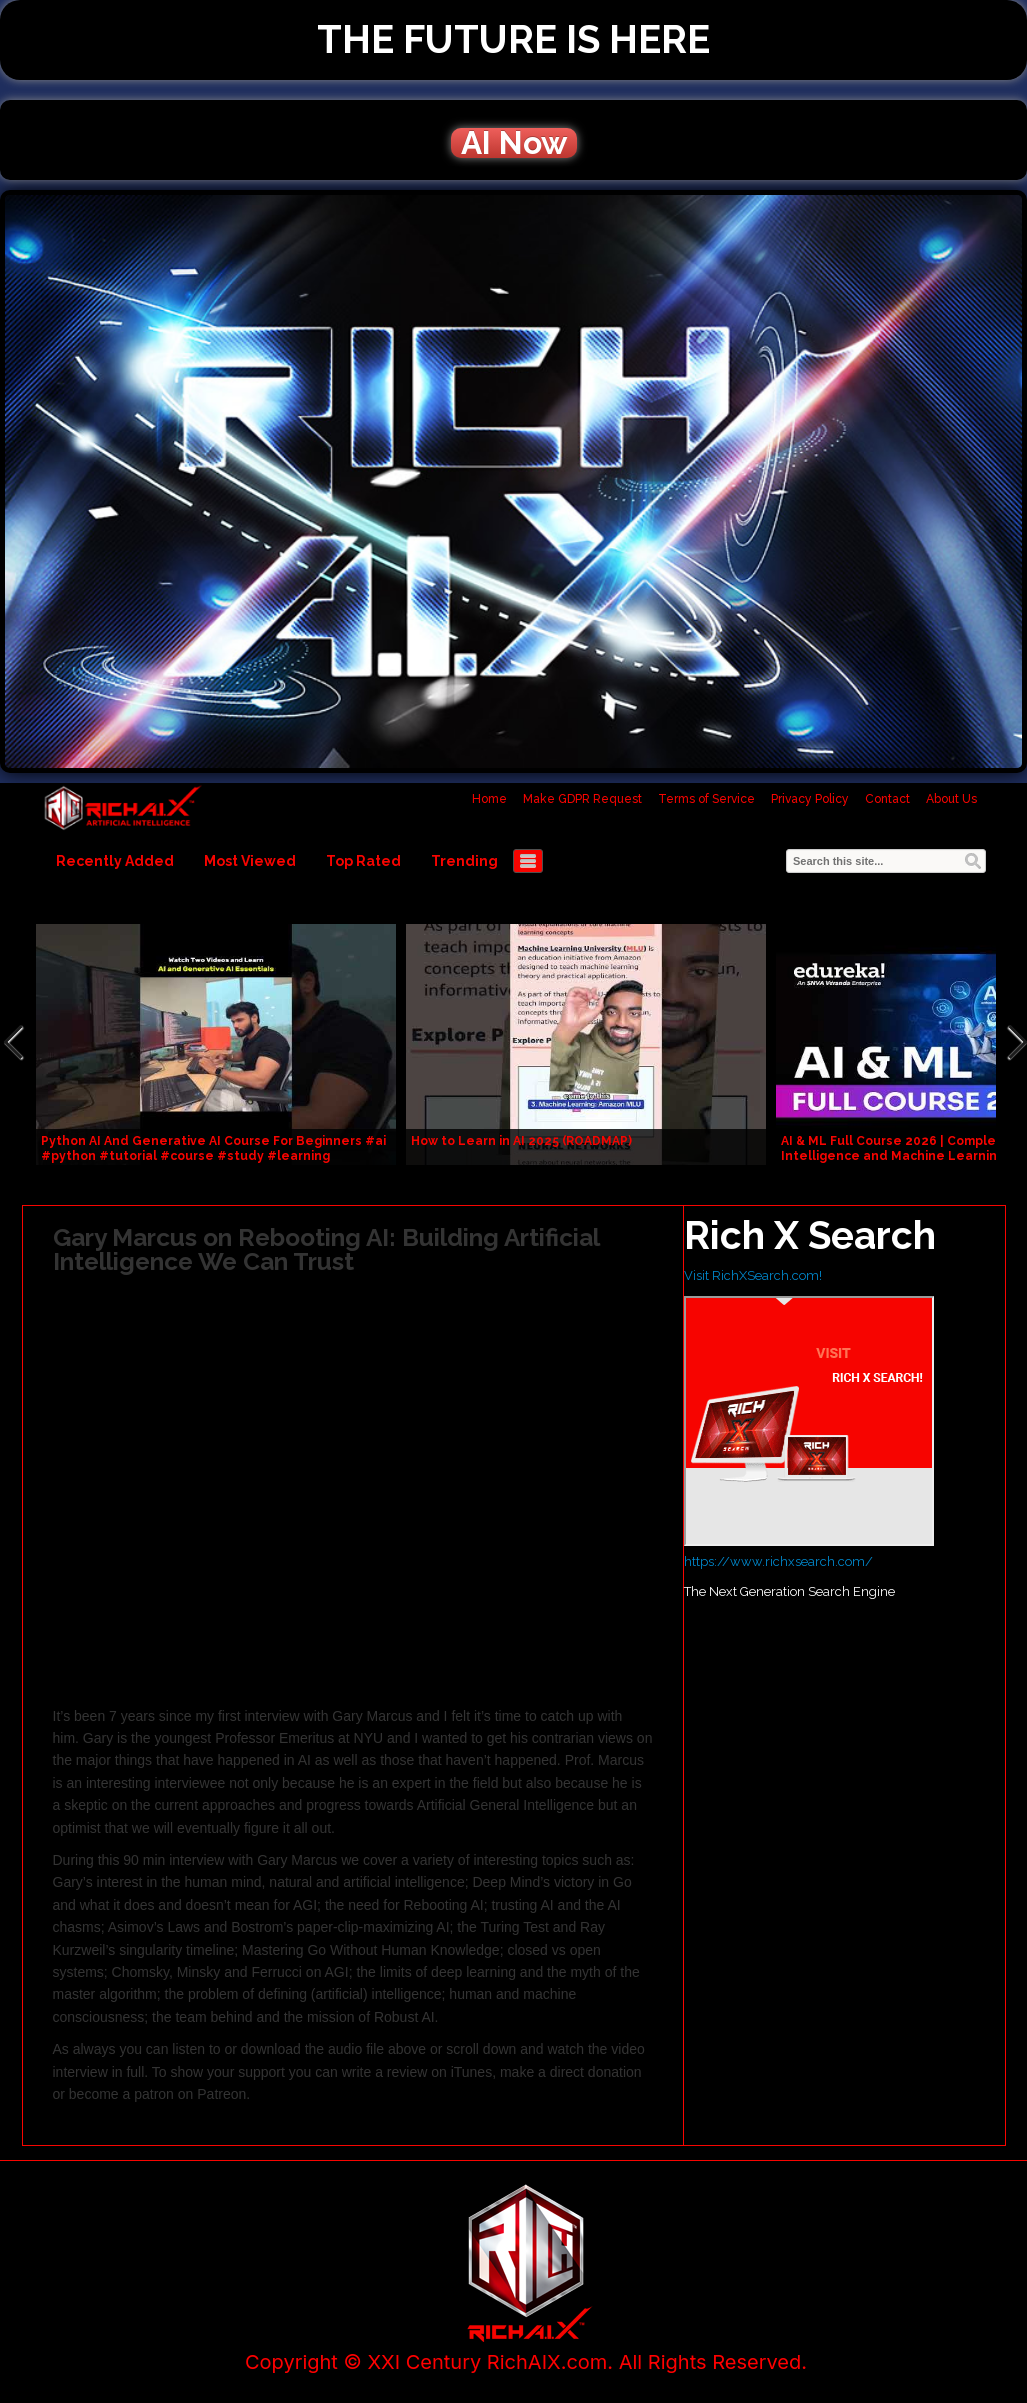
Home (489, 799)
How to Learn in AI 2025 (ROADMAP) (521, 1141)
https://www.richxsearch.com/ (778, 1561)
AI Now (514, 143)
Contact (887, 799)
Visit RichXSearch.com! (753, 1275)
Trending (464, 861)
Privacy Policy (810, 799)
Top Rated (363, 861)
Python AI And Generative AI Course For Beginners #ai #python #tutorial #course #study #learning (213, 1148)
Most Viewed (250, 861)
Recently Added (115, 861)
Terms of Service (706, 799)
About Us (951, 799)
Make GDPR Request (582, 799)
